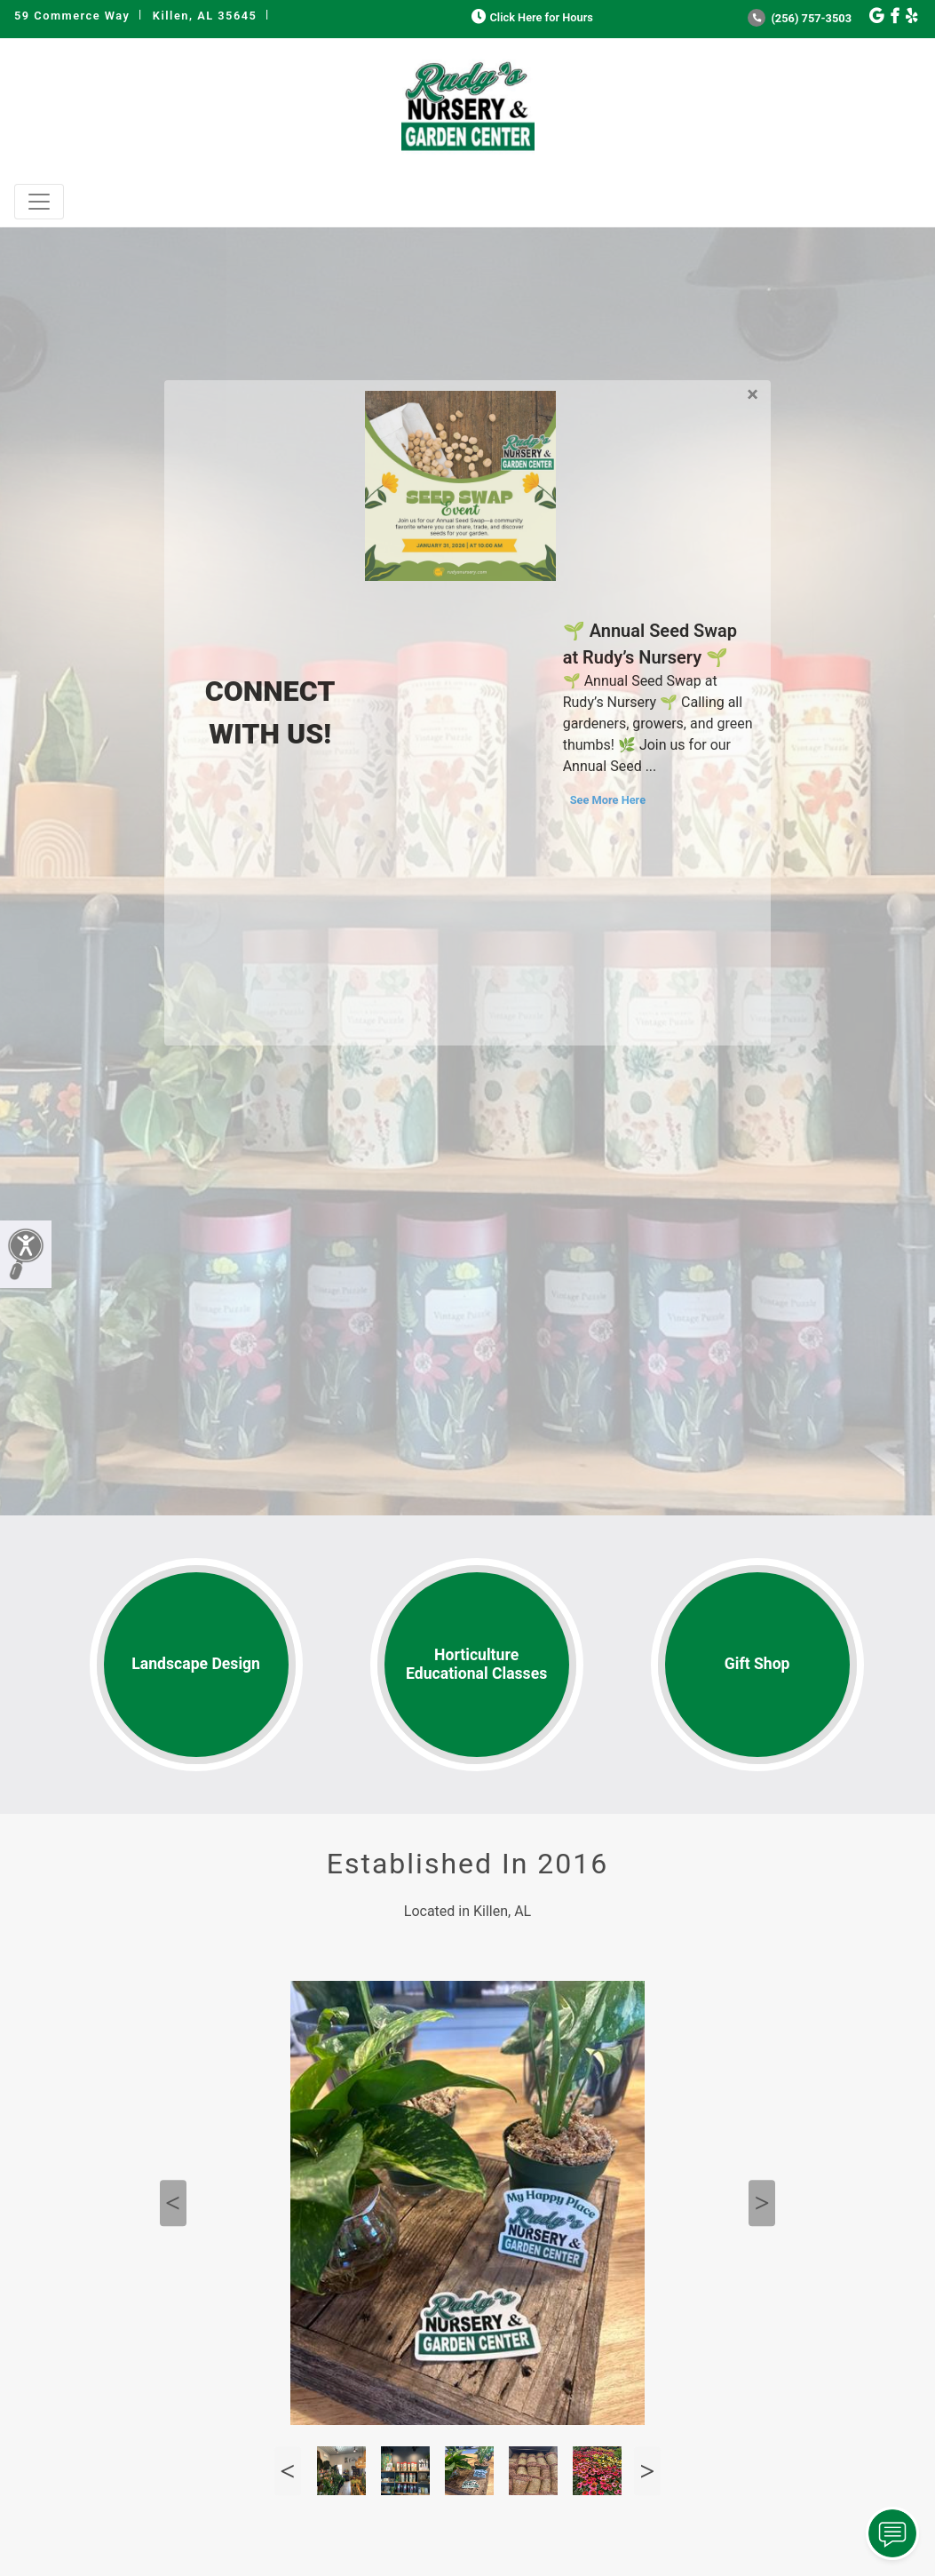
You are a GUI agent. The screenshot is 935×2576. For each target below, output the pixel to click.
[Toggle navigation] (39, 201)
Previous (173, 2203)
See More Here (608, 800)
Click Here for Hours (530, 17)
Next (762, 2203)
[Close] (752, 391)
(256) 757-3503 (800, 18)
